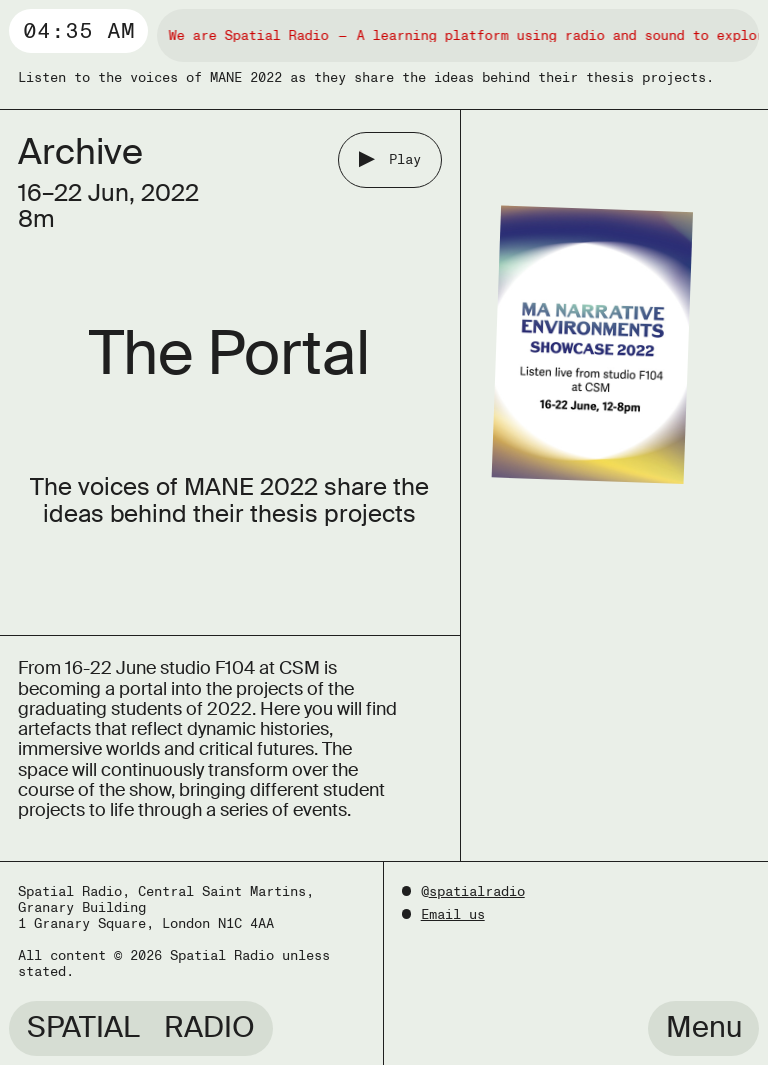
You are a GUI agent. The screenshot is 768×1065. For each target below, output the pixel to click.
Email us (453, 914)
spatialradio (477, 891)
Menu (704, 1027)
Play (405, 159)
